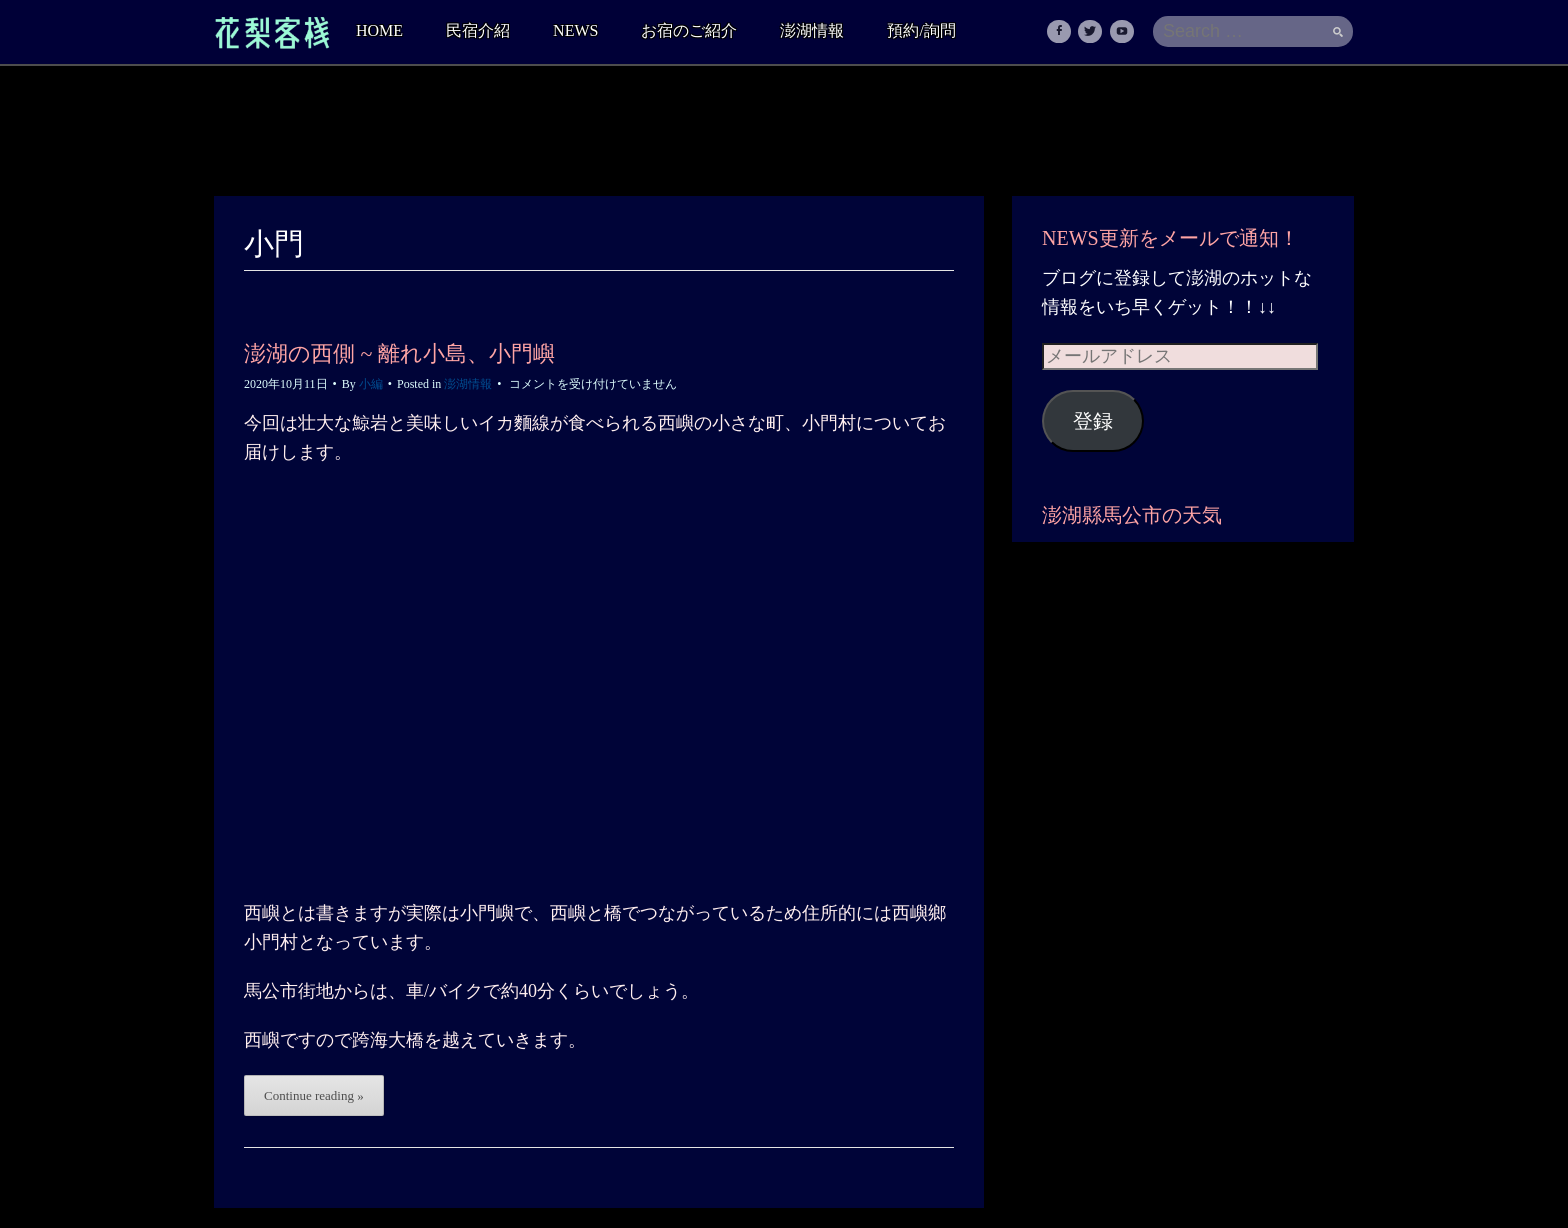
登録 (1093, 421)
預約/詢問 (921, 30)
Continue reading (314, 1095)
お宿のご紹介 (689, 30)
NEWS (575, 30)
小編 (371, 384)
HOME (379, 30)
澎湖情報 (812, 30)
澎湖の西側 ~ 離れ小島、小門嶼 (399, 353)
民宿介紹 (478, 30)
